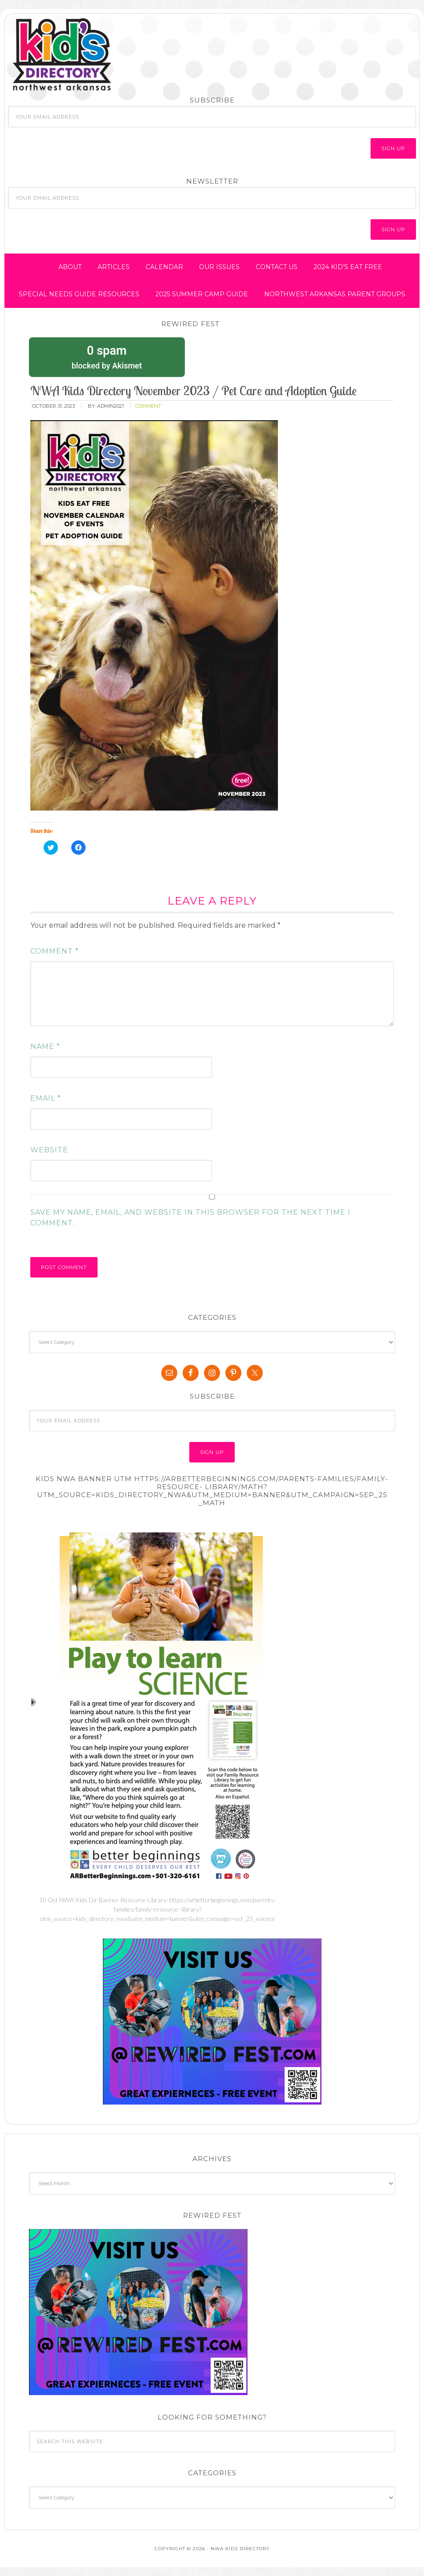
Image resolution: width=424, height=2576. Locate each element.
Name (45, 1046)
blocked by (106, 356)
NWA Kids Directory (89, 54)
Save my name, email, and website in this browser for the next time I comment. (190, 1217)
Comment (54, 951)
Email (45, 1098)
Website (49, 1150)
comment (148, 406)
